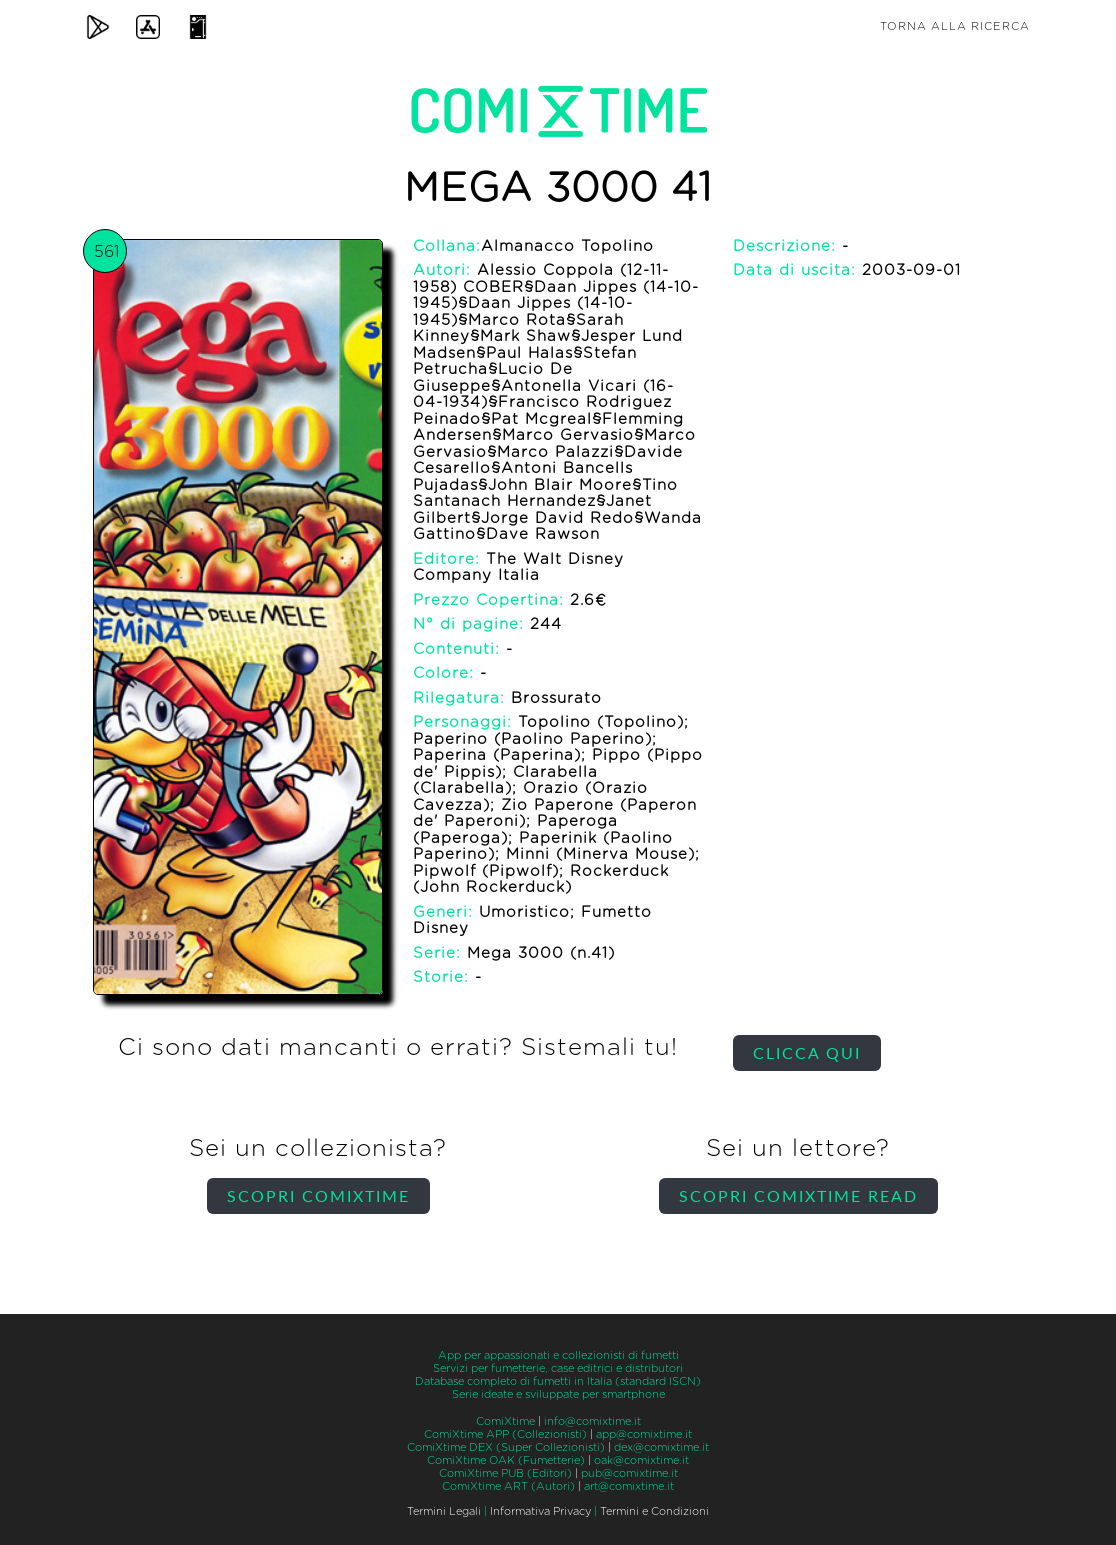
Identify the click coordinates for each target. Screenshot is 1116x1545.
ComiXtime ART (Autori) (508, 1486)
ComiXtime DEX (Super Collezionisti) (506, 1447)
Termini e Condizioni (654, 1511)
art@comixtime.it (629, 1486)
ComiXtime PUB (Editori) (505, 1473)
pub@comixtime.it (629, 1473)
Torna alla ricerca (955, 26)
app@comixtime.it (644, 1434)
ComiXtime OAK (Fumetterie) (506, 1460)
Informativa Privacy (540, 1511)
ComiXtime (505, 1421)
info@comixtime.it (592, 1421)
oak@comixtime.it (641, 1460)
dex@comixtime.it (661, 1447)
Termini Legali (444, 1511)
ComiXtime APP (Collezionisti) (505, 1434)
